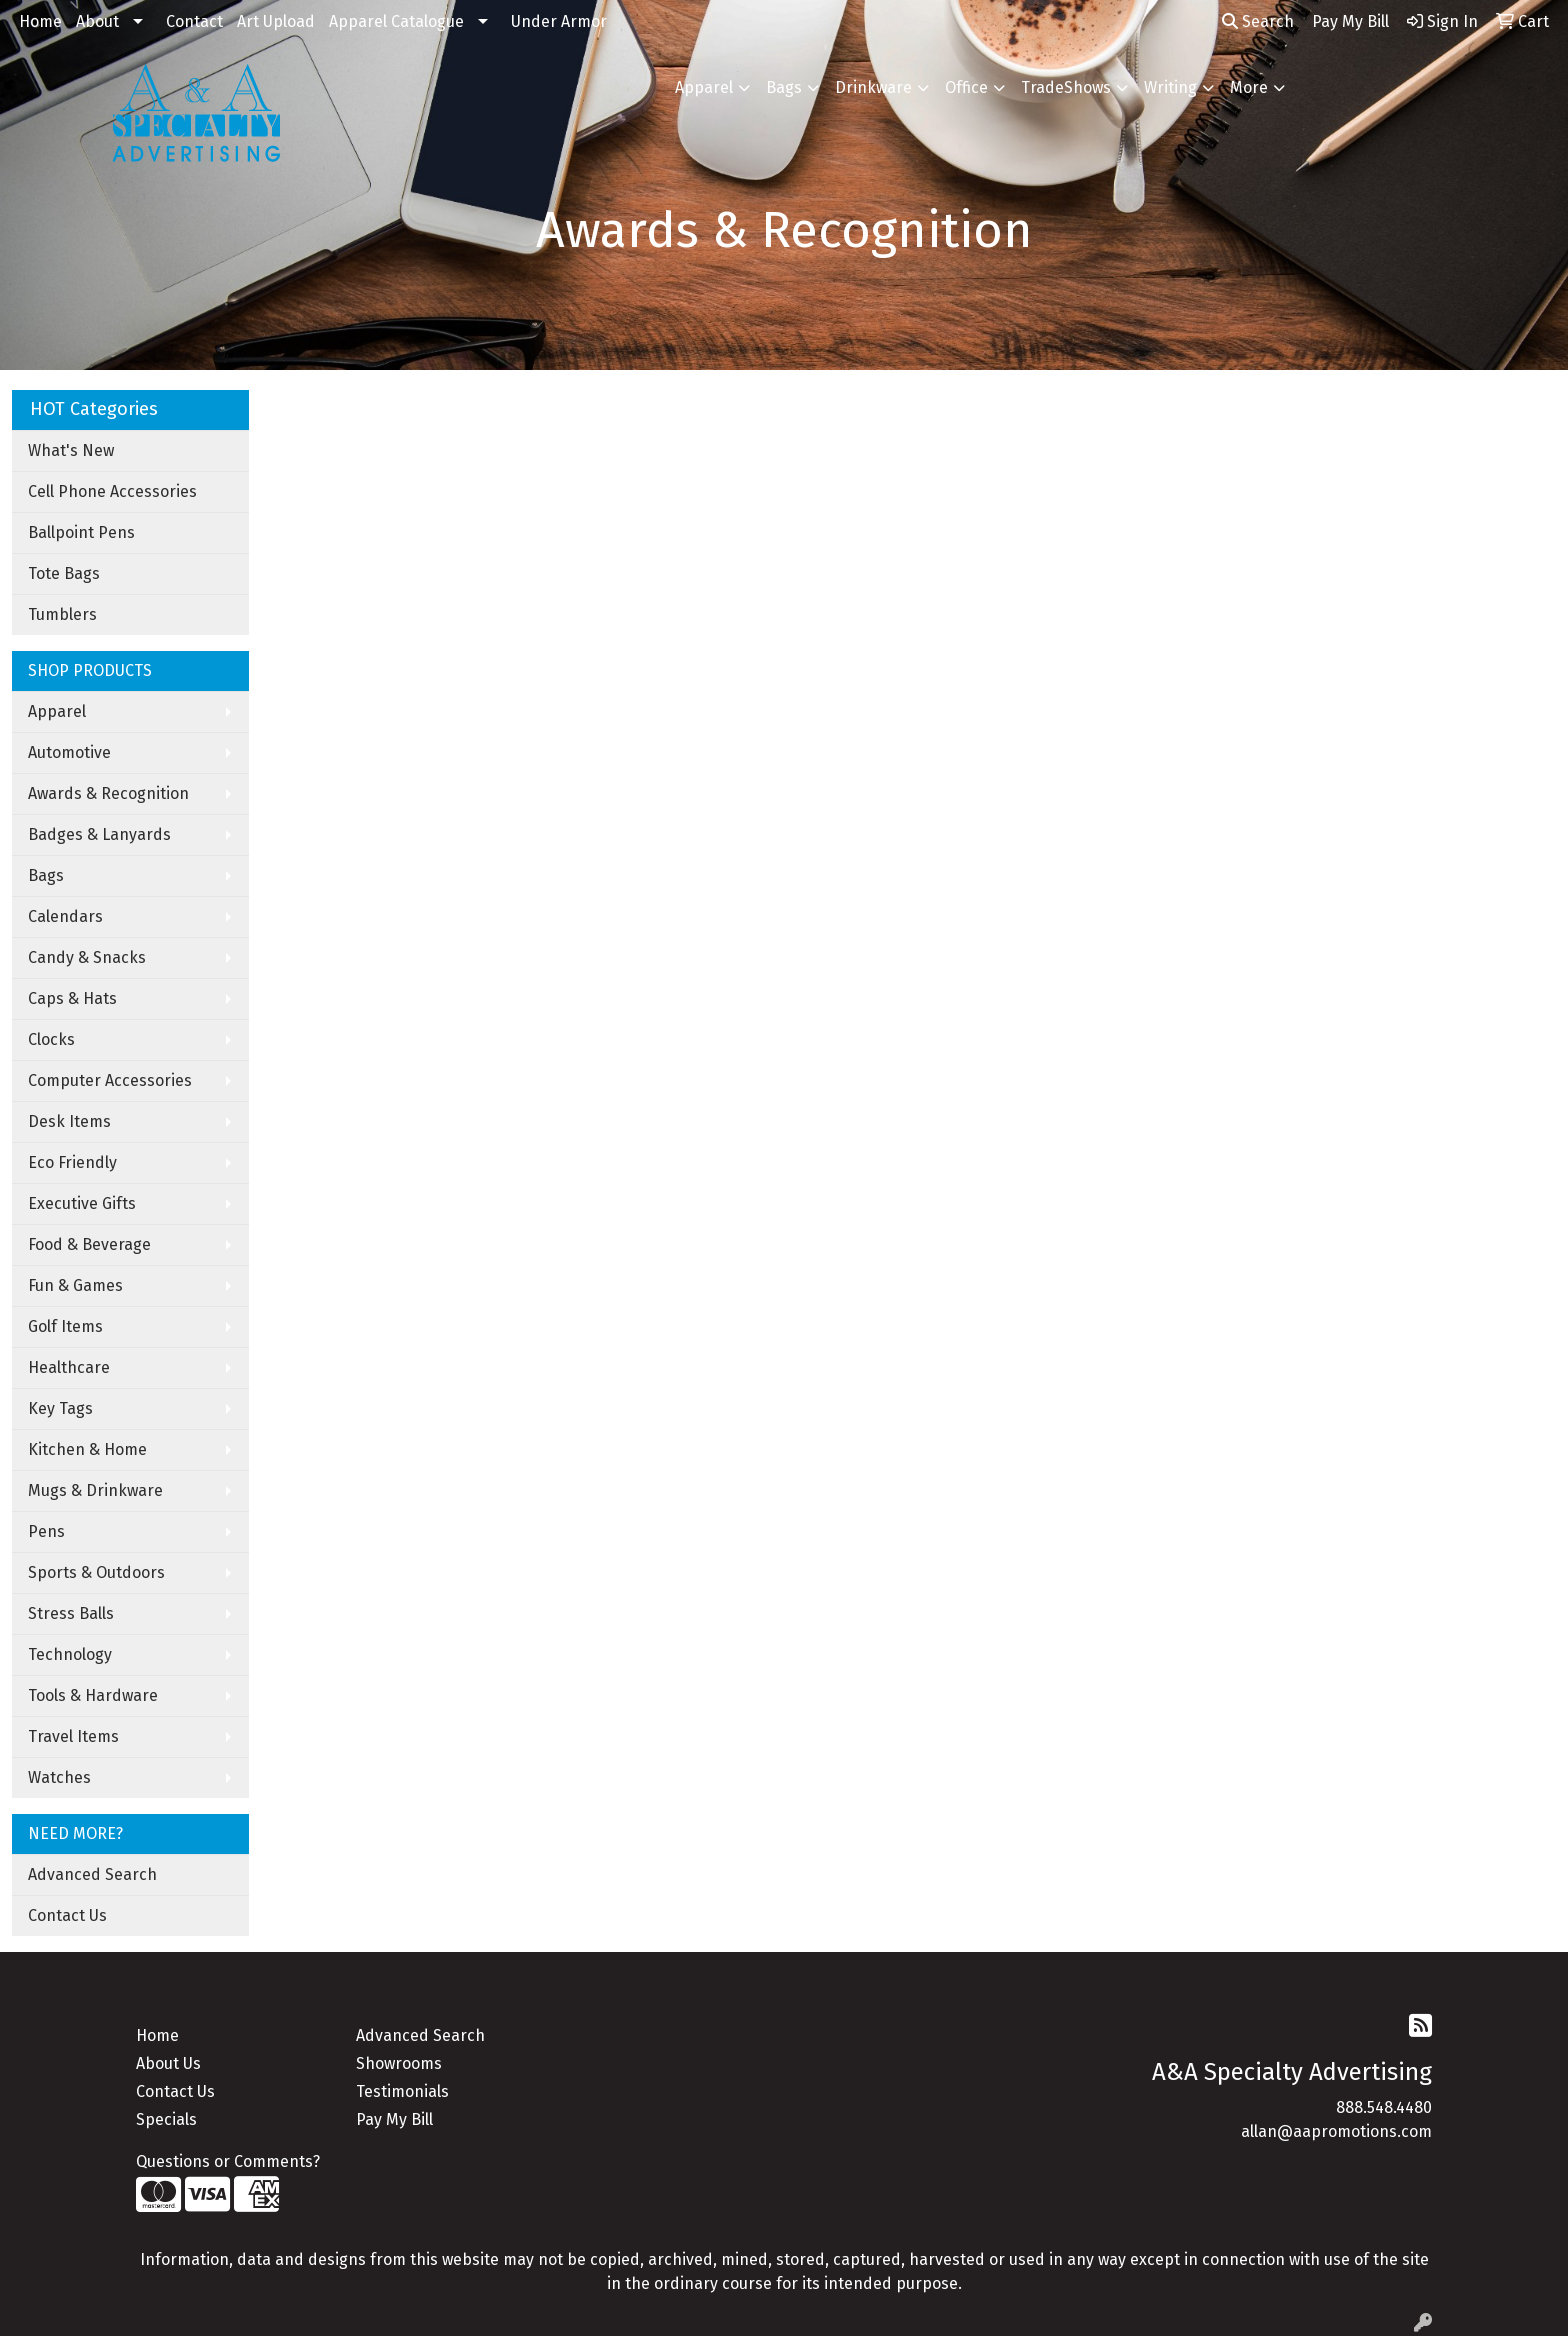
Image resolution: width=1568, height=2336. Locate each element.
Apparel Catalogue (396, 21)
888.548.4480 (1384, 2107)
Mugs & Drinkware (95, 1490)
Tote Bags (64, 573)
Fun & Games (75, 1285)
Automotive (69, 752)
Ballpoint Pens (81, 532)
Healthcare (69, 1367)
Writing (1170, 87)
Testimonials (402, 2091)
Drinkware (873, 87)
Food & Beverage (89, 1244)
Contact (194, 21)
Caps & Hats (72, 998)
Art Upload (276, 21)
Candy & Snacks (87, 957)
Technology (70, 1654)
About (97, 21)
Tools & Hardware (93, 1695)
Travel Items (73, 1736)
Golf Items (65, 1326)
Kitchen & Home (87, 1449)
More (1249, 87)
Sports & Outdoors (96, 1572)
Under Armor (559, 21)
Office (966, 87)
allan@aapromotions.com (1336, 2131)
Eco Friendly (72, 1162)
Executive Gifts (82, 1203)
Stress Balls (71, 1613)
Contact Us (67, 1915)
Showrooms (399, 2063)
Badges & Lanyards (99, 834)
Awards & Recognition (108, 793)
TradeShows (1066, 87)
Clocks (51, 1039)
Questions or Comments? (228, 2161)
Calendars (65, 916)
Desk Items (69, 1121)
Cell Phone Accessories (112, 491)
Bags (784, 87)
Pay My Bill (394, 2119)
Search (1258, 21)
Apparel (704, 87)
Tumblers (62, 614)
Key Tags (60, 1408)
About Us (168, 2063)
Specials (166, 2119)
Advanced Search (92, 1874)
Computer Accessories (110, 1080)
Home (40, 21)
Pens (46, 1531)
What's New (71, 450)
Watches (59, 1777)
